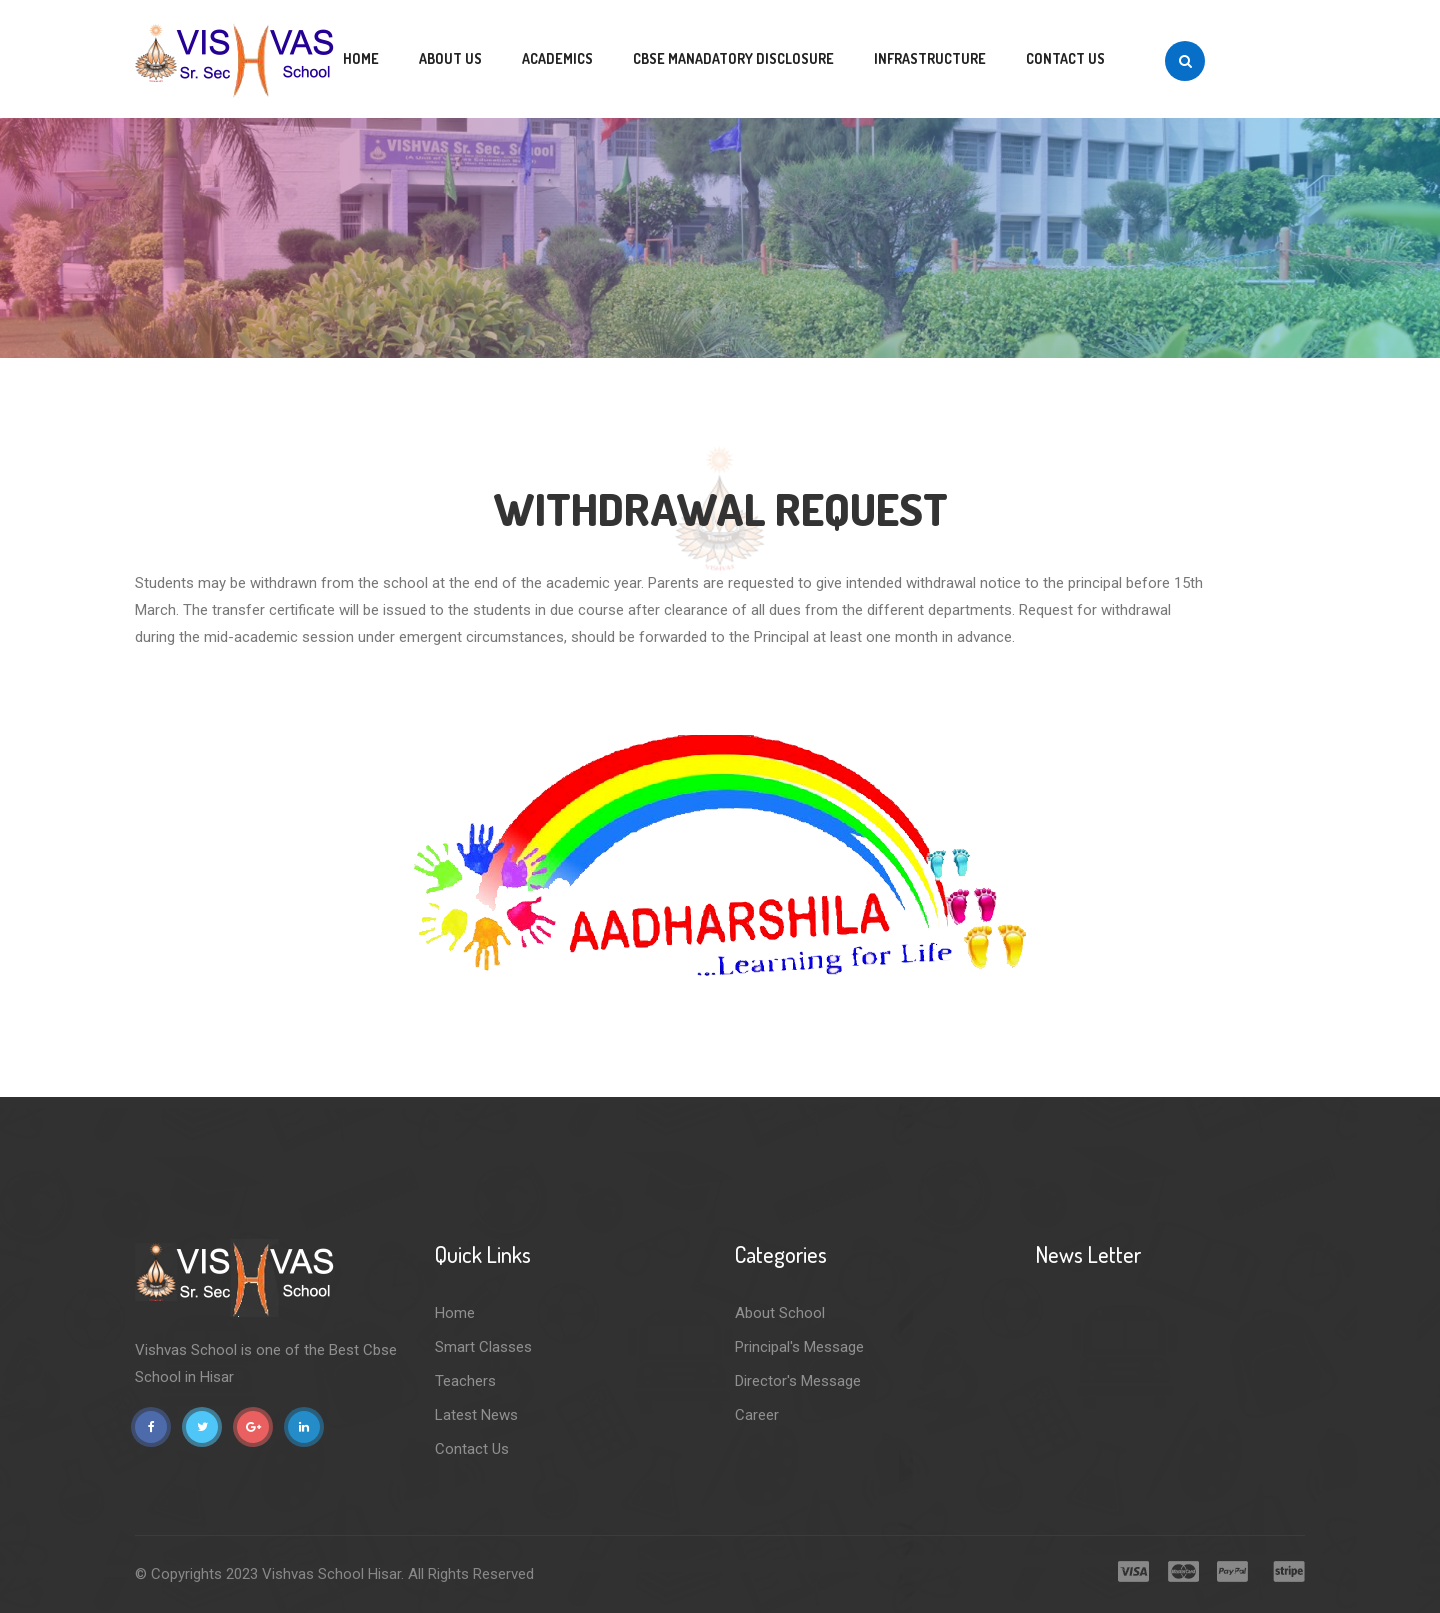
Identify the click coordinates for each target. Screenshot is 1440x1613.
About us (450, 58)
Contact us (1065, 58)
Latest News (476, 1415)
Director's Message (798, 1381)
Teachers (465, 1381)
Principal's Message (799, 1347)
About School (780, 1313)
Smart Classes (483, 1347)
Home (361, 58)
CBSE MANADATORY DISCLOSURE (733, 58)
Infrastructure (930, 58)
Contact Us (472, 1449)
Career (757, 1415)
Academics (557, 58)
